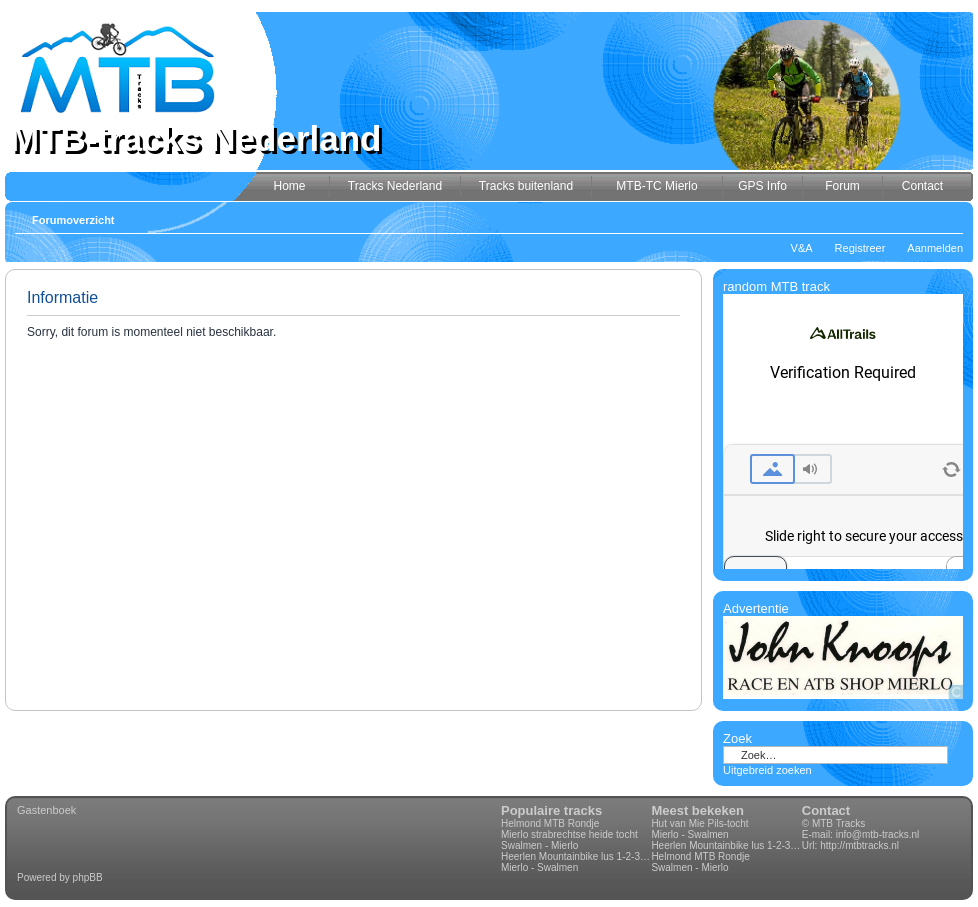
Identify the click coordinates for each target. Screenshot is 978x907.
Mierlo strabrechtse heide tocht (569, 834)
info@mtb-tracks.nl (878, 834)
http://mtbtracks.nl (859, 845)
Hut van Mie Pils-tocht (699, 823)
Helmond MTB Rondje (550, 823)
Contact (826, 810)
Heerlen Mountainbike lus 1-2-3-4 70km (576, 856)
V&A (802, 248)
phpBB (88, 877)
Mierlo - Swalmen (539, 867)
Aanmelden (935, 248)
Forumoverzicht (73, 220)
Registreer (860, 248)
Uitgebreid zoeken (767, 770)
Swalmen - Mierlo (539, 845)
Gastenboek (46, 810)
